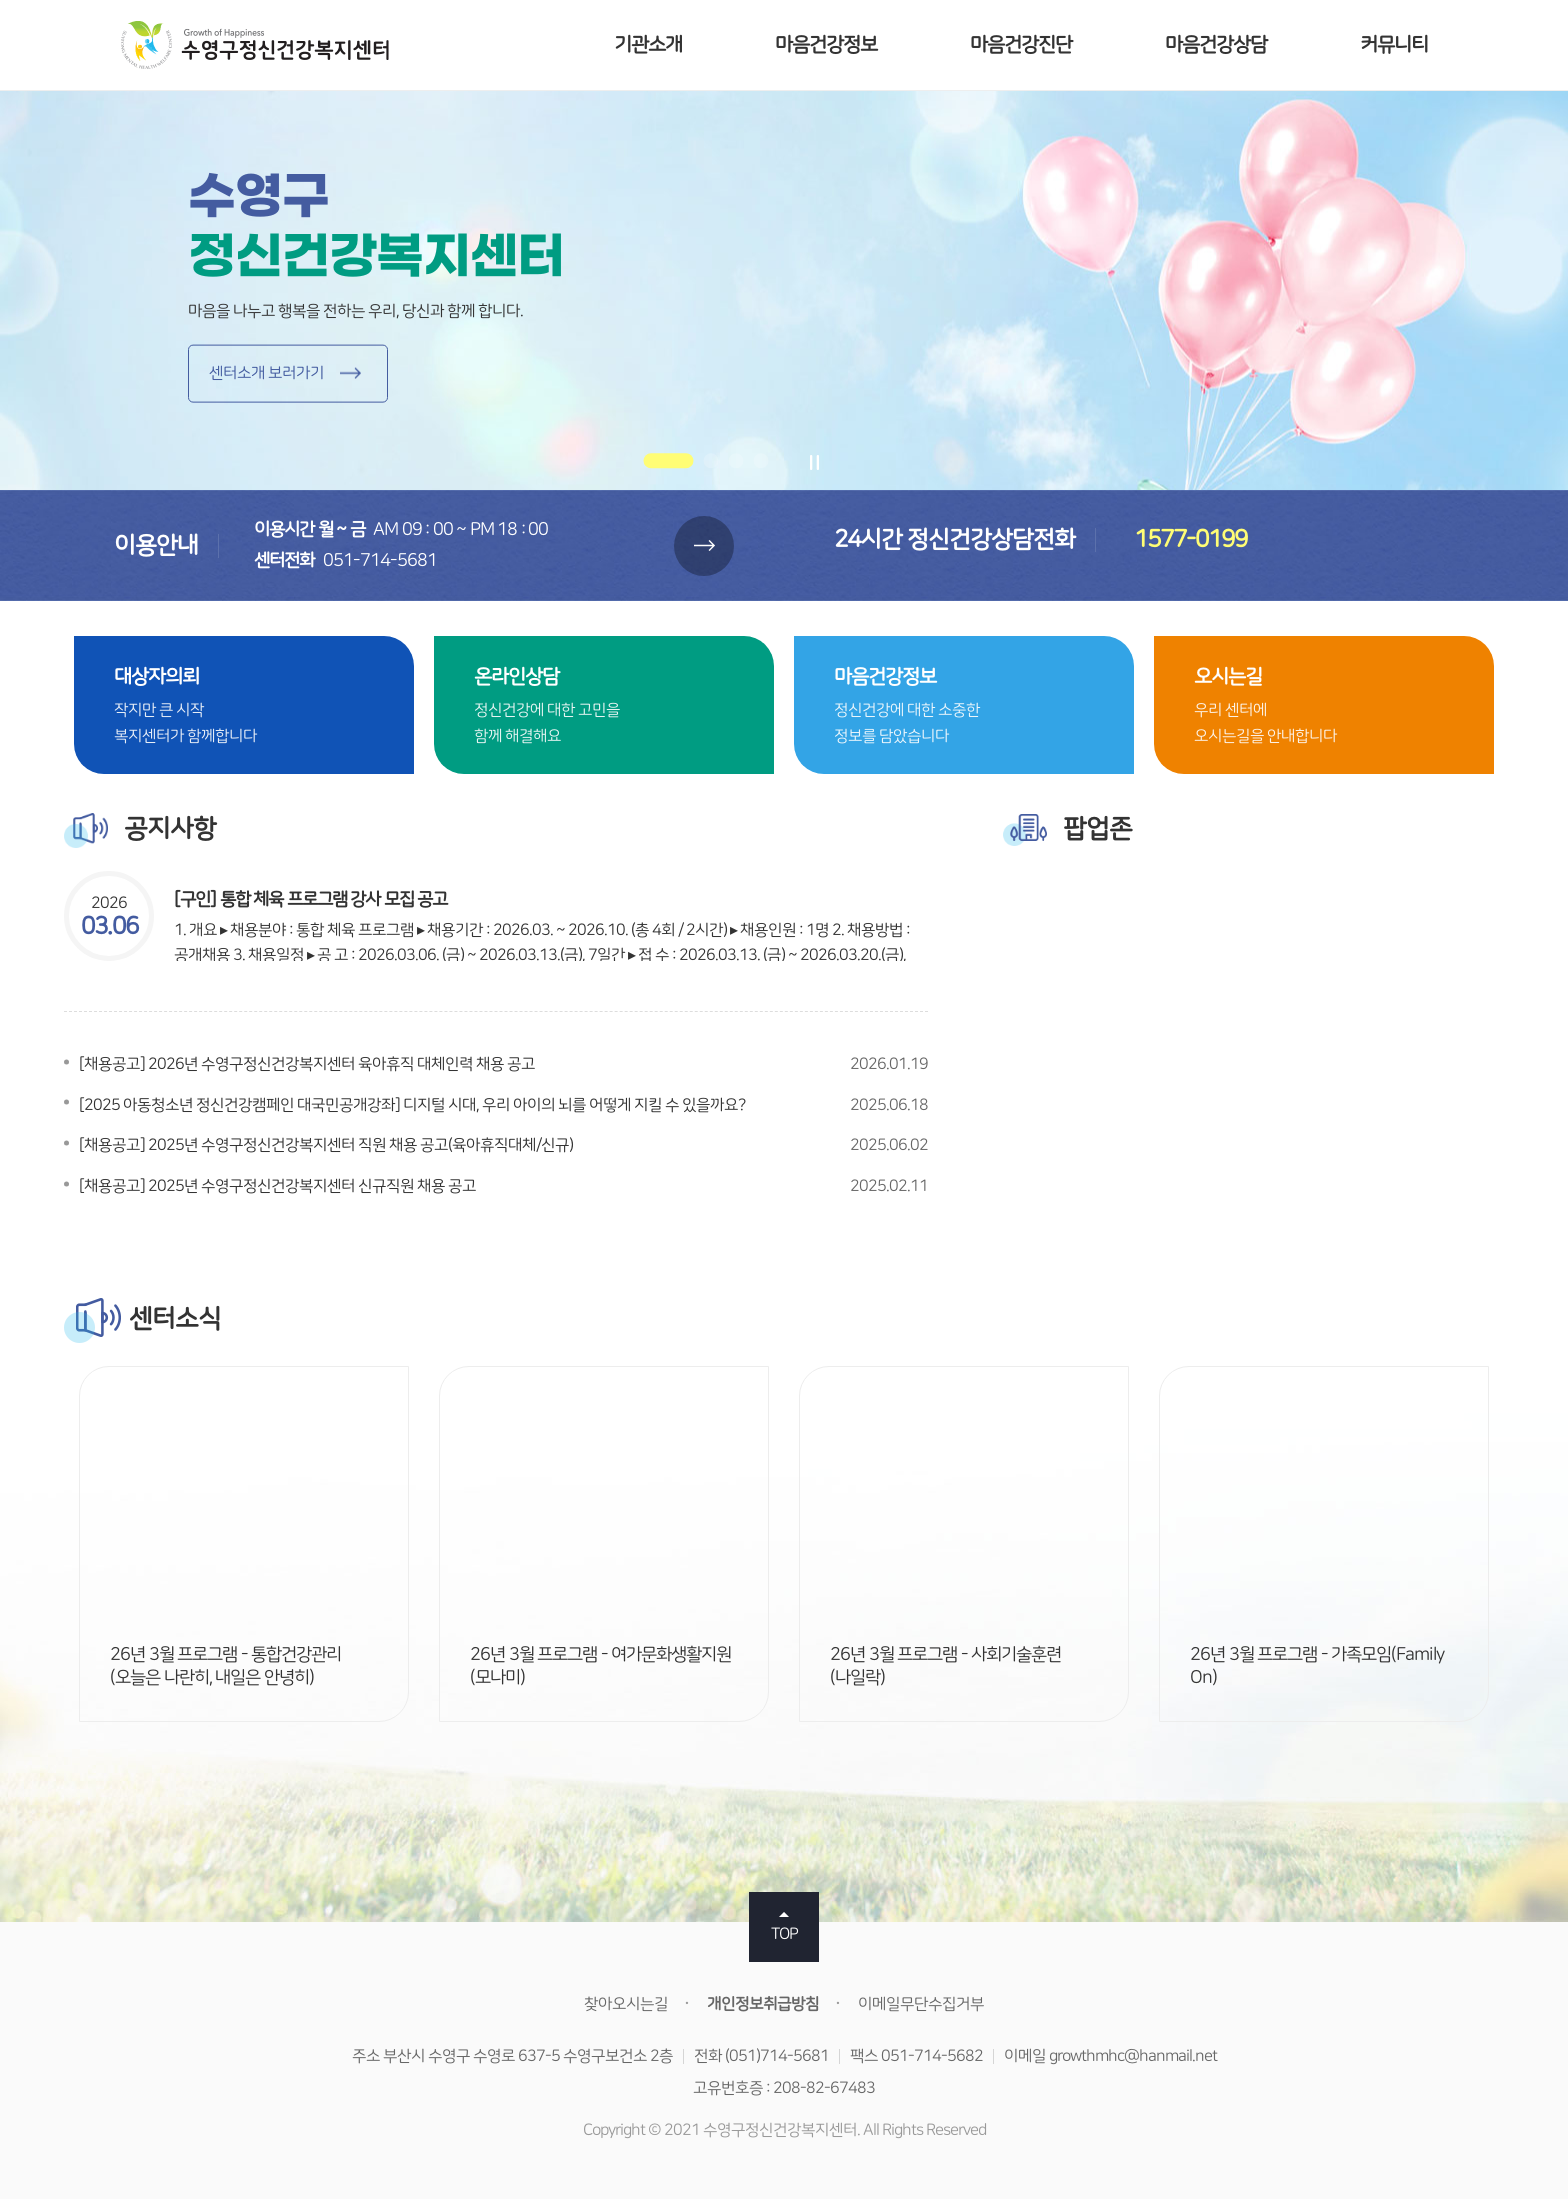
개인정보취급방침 (763, 2004)
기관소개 (648, 44)
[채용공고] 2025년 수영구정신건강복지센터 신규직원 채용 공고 (277, 1186)
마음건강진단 (1021, 44)
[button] (668, 461)
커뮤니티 (1394, 44)
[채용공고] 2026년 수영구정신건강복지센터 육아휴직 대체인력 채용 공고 (307, 1064)
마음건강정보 (826, 44)
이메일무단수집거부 (921, 2004)
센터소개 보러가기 (266, 373)
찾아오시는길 (626, 2004)
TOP (784, 1934)
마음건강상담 (1216, 44)
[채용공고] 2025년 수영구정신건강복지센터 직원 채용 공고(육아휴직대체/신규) (326, 1145)
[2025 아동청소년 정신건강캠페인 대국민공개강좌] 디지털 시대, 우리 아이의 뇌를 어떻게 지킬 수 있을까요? (412, 1105)
